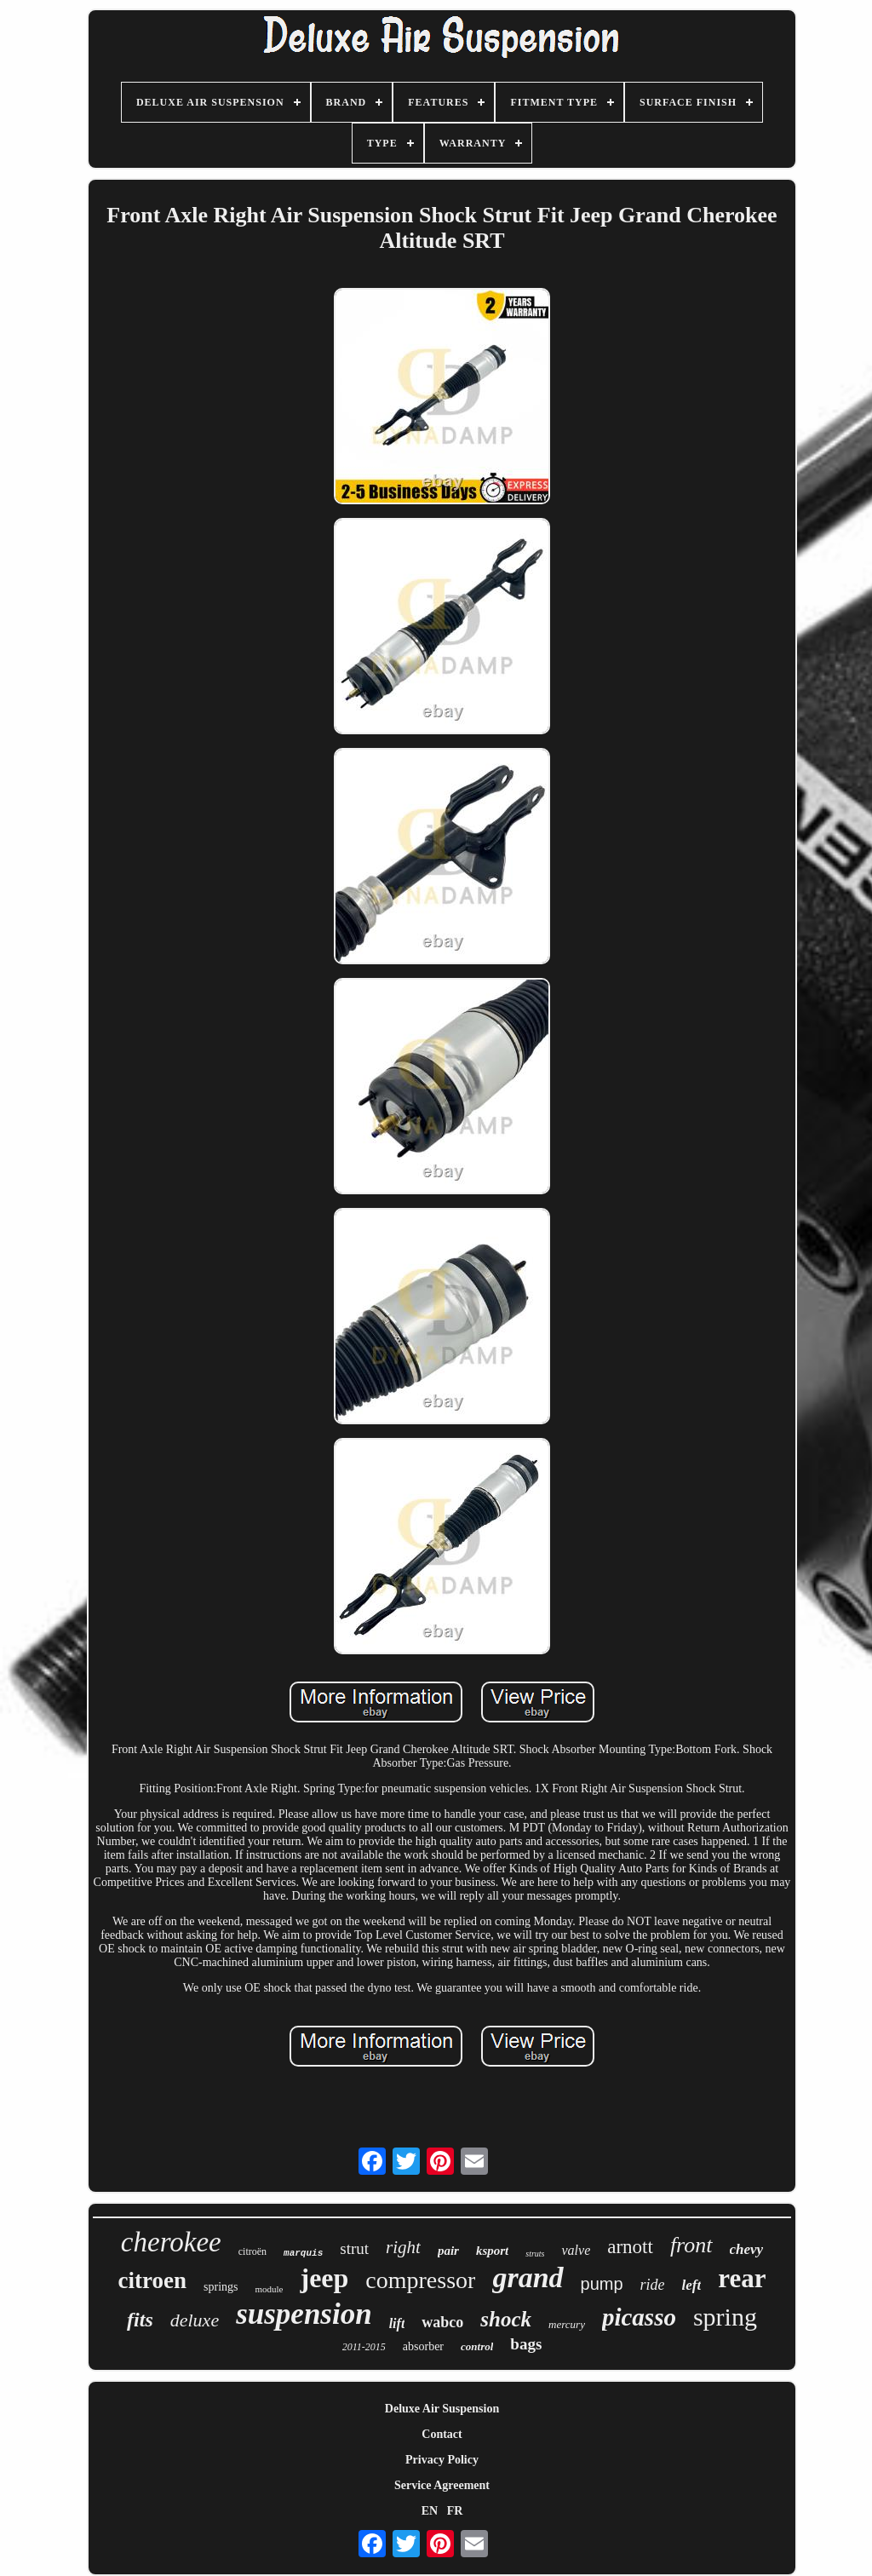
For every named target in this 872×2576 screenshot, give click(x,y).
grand (527, 2277)
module (269, 2289)
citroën (252, 2251)
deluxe (194, 2320)
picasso (639, 2317)
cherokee (171, 2242)
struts (534, 2253)
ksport (492, 2250)
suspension (304, 2314)
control (477, 2346)
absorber (423, 2346)
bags (526, 2344)
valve (575, 2250)
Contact (442, 2434)
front (691, 2245)
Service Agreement (442, 2485)
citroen (152, 2280)
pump (602, 2283)
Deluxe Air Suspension (442, 2408)
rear (742, 2278)
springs (221, 2286)
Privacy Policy (442, 2459)
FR (455, 2510)
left (692, 2285)
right (403, 2247)
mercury (566, 2324)
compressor (420, 2280)
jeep (324, 2278)
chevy (747, 2249)
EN (430, 2510)
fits (140, 2320)
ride (652, 2284)
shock (505, 2319)
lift (397, 2323)
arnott (630, 2246)
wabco (442, 2322)
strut (354, 2248)
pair (448, 2250)
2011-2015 (364, 2347)
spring (725, 2317)
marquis (303, 2253)
